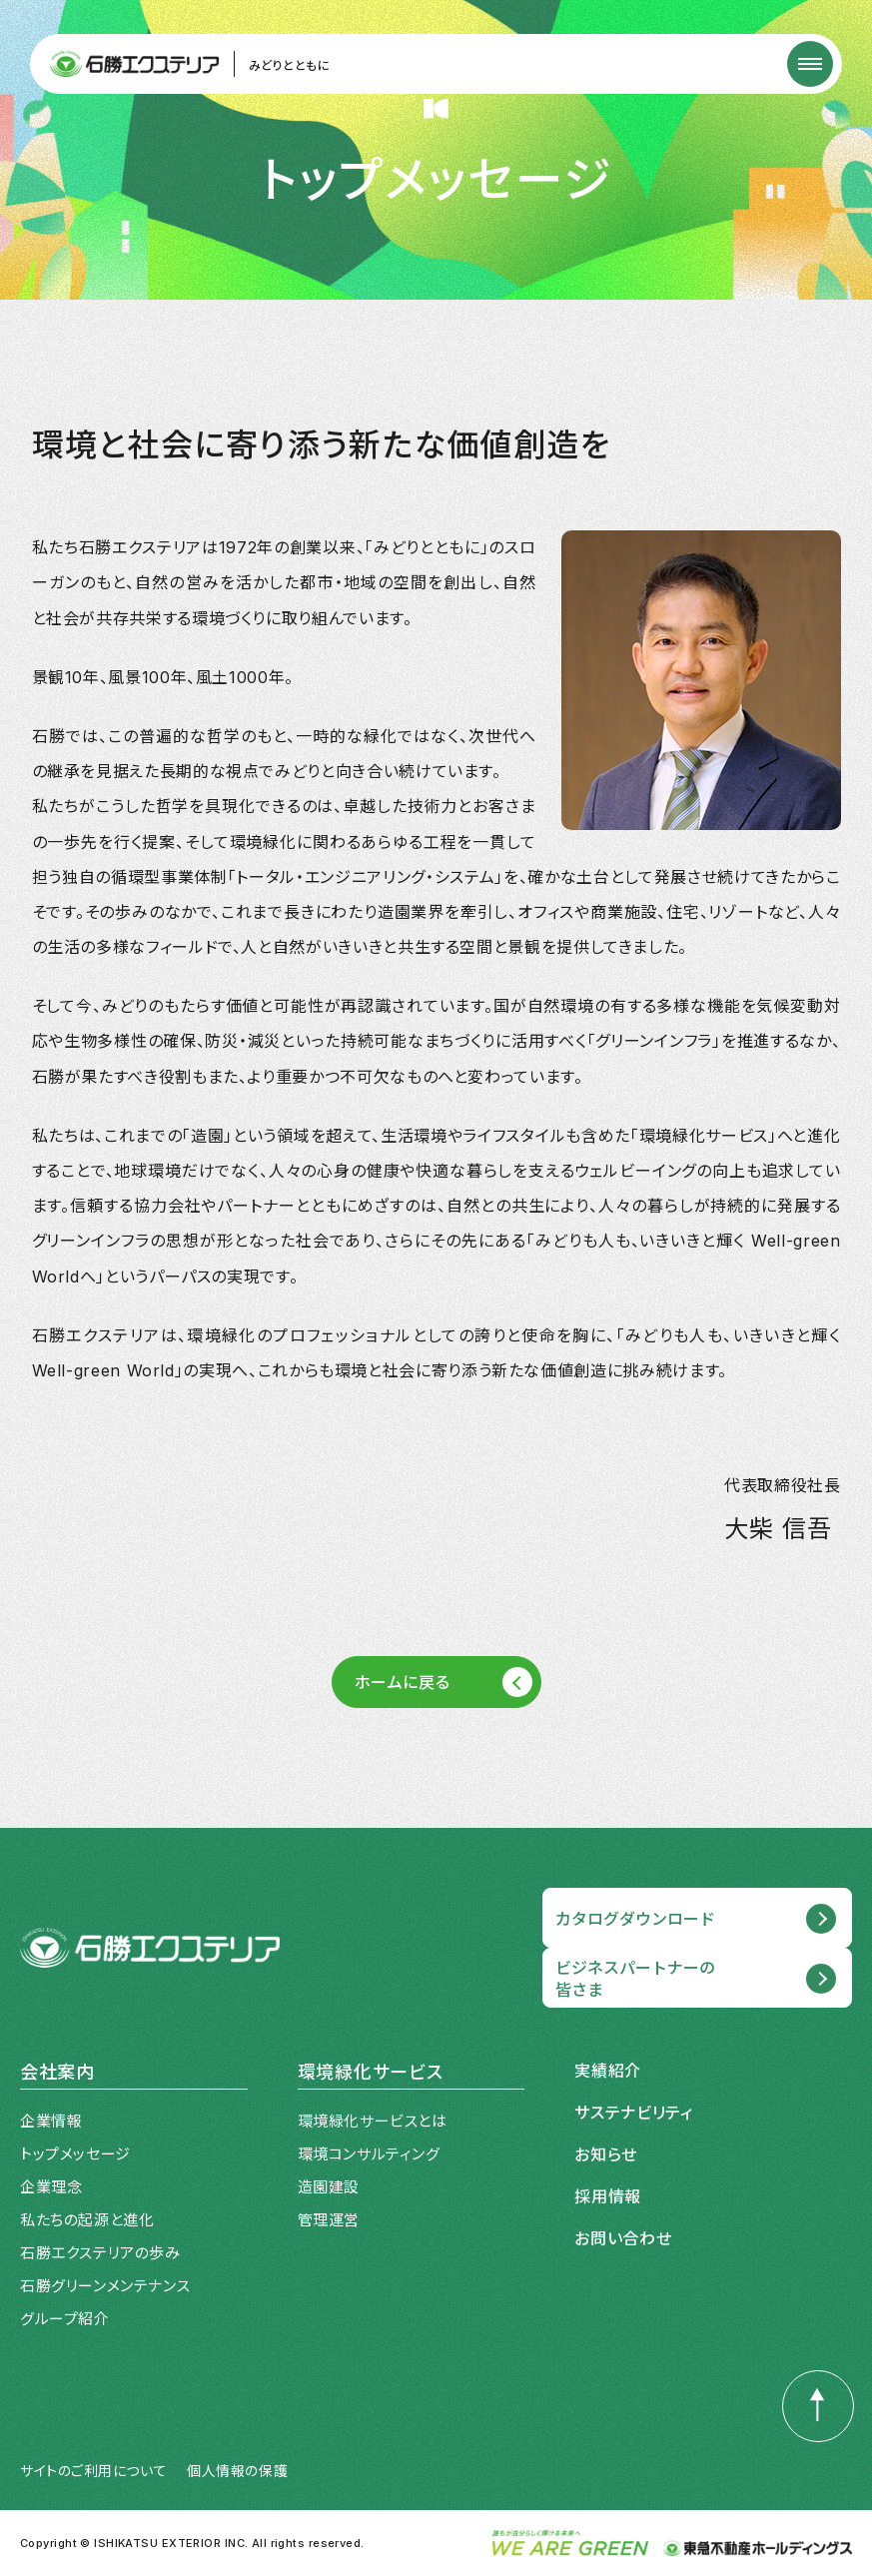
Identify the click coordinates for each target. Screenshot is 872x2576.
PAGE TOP (807, 2376)
